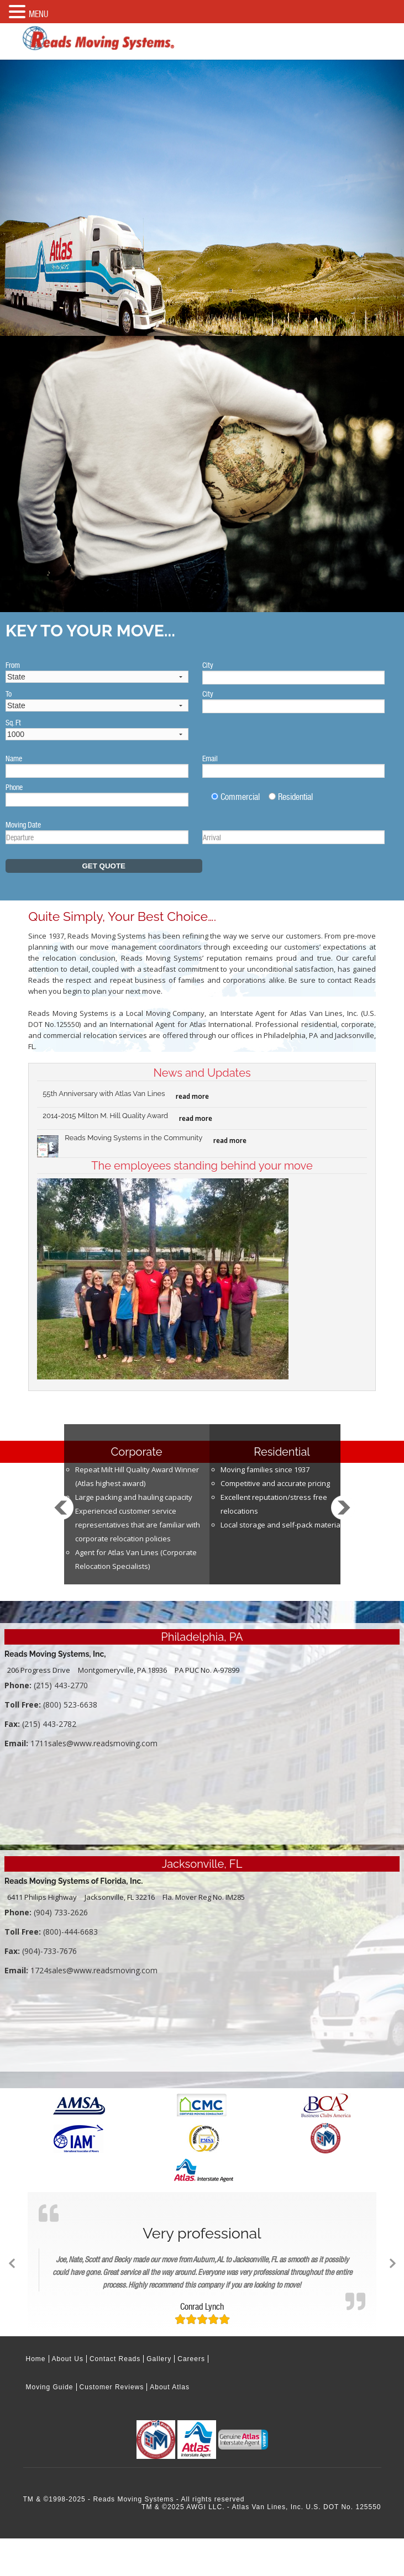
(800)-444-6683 (70, 1931)
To (9, 694)
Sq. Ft (13, 722)
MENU (38, 14)
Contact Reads (115, 2359)
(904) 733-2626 (61, 1912)
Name (14, 758)
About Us (67, 2359)
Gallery (158, 2359)
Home (36, 2359)
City (207, 665)
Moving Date (23, 825)
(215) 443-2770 (61, 1685)
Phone (14, 787)
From (13, 665)
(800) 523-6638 (70, 1704)
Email (210, 758)
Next (343, 1517)
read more (192, 1096)
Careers (191, 2359)
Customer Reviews (112, 2387)
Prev (61, 1517)
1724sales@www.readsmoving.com (94, 1970)
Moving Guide (50, 2387)
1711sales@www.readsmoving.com (94, 1743)
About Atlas (170, 2387)
